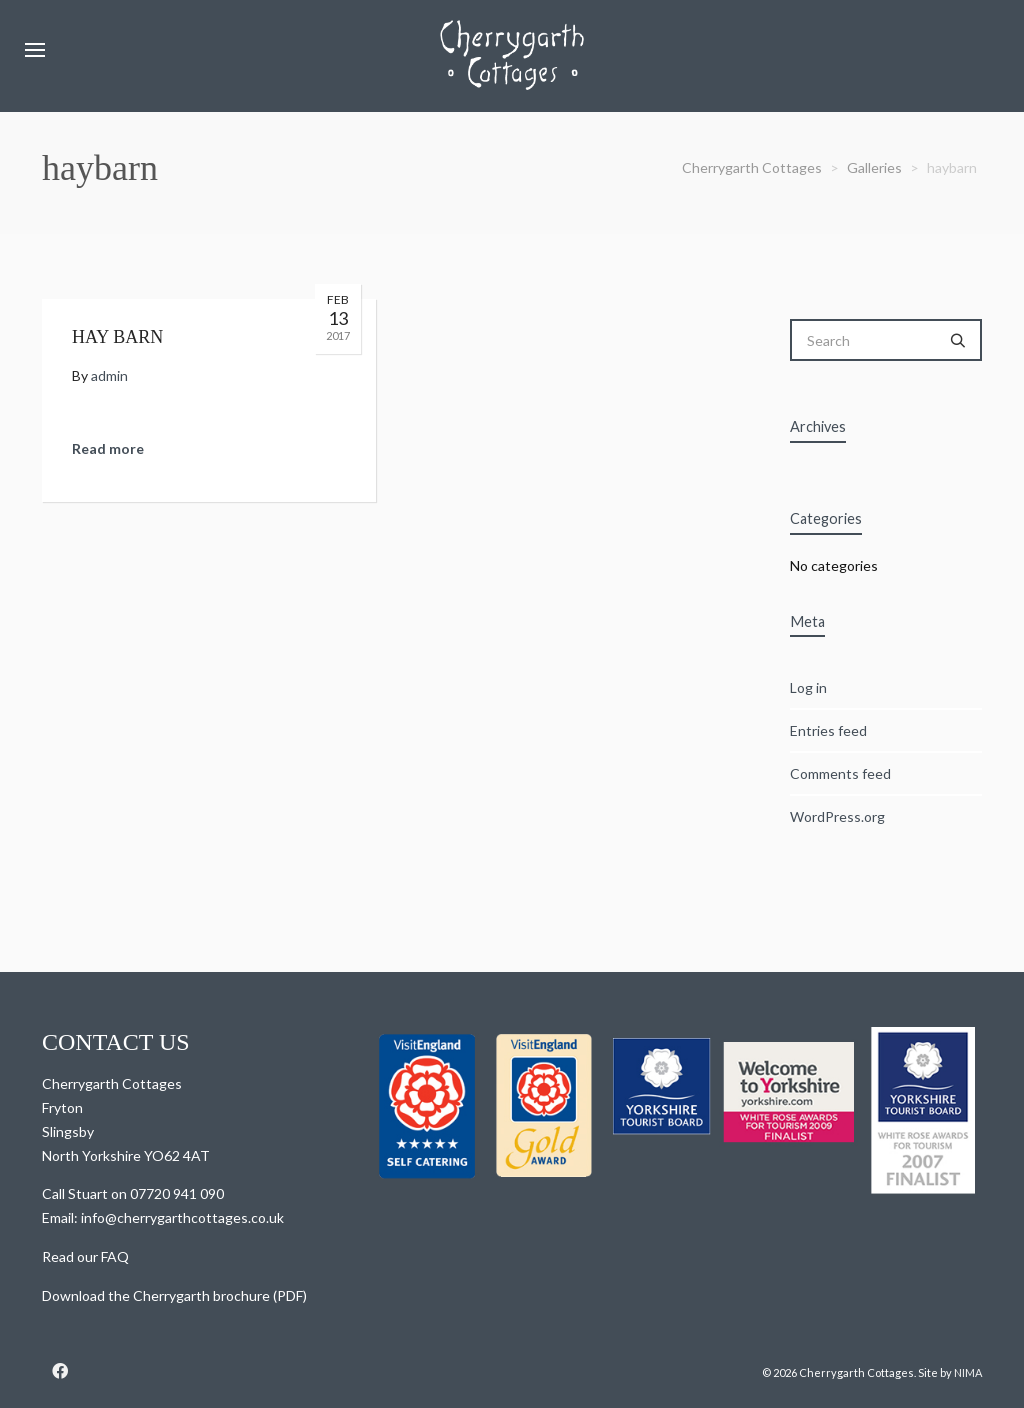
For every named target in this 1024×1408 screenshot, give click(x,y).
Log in (808, 687)
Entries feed (828, 730)
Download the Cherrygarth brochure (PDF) (174, 1295)
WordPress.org (837, 816)
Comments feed (840, 773)
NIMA (968, 1372)
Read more (108, 448)
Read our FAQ (85, 1256)
